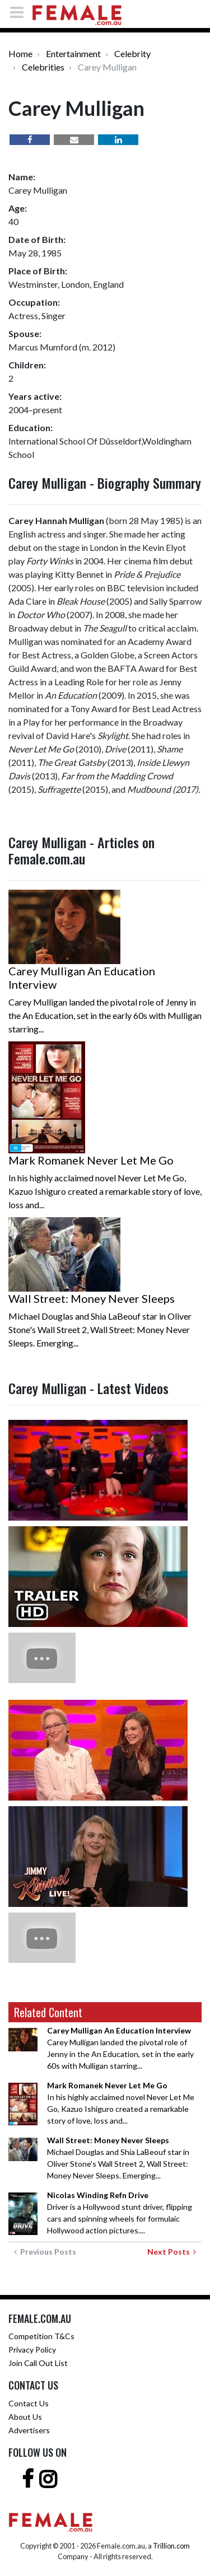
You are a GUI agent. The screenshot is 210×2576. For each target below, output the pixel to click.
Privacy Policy (32, 2349)
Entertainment (73, 53)
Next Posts (171, 2251)
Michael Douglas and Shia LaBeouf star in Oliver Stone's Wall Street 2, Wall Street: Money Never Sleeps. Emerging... (118, 2157)
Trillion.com (171, 2545)
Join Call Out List (38, 2363)
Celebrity (132, 53)
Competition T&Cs (41, 2336)
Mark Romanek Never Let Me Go (91, 1160)
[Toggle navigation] (20, 12)
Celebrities (43, 67)
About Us (25, 2416)
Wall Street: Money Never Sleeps (91, 1298)
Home (20, 53)
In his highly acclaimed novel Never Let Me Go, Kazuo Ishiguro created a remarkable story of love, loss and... (120, 2103)
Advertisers (29, 2430)
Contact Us (28, 2403)
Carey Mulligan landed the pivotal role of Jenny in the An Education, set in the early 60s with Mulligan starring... (120, 2048)
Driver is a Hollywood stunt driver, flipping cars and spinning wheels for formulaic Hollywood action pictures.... (119, 2212)
